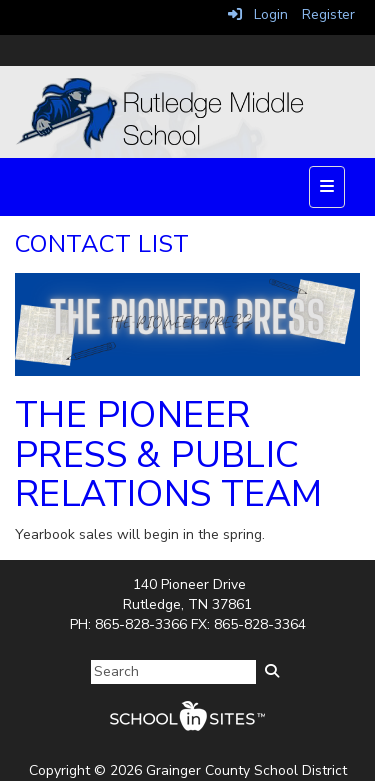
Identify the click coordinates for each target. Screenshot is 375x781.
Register (328, 14)
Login (258, 14)
